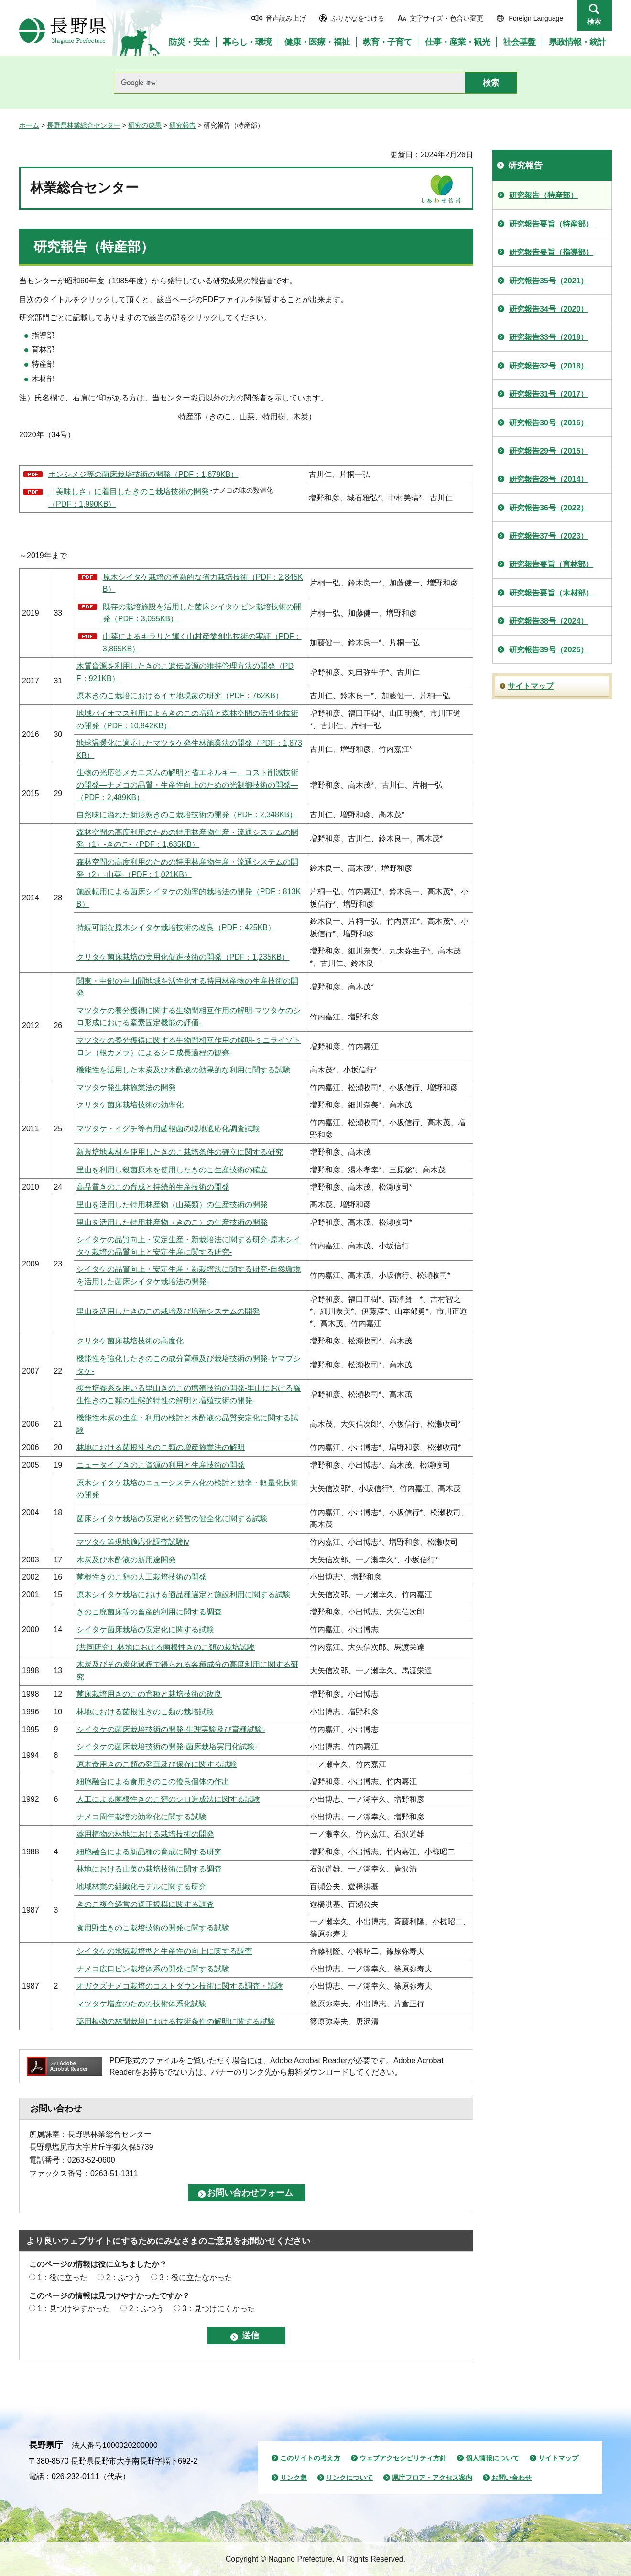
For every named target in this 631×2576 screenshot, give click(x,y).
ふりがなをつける (357, 18)
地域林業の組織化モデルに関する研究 (141, 1887)
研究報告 (182, 125)
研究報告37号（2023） (548, 536)
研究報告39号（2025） (548, 650)
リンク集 (293, 2477)
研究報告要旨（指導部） (551, 252)
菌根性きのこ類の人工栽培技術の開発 (141, 1577)
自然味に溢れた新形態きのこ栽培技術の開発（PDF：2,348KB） (186, 815)
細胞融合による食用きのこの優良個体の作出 (152, 1781)
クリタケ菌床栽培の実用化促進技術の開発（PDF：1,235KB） (182, 957)
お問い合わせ (511, 2477)
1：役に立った (62, 2277)
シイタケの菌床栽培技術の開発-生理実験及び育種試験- (170, 1729)
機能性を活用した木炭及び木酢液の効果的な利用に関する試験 (183, 1070)
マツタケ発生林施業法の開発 (126, 1087)
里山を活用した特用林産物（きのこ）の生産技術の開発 (172, 1222)
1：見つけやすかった (73, 2309)
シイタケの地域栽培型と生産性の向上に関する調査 (164, 1951)
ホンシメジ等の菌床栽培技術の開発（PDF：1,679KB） (143, 474)
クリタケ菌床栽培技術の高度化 (130, 1341)
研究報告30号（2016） (548, 423)
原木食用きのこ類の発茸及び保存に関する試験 (156, 1764)
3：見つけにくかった (218, 2309)
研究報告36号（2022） (548, 508)
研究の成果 (145, 125)
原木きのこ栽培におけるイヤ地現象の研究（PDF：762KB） (179, 696)
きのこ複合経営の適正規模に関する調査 (145, 1904)
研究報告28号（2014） (548, 479)
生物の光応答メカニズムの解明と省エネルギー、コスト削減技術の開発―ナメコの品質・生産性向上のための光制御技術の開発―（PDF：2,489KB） (187, 784)
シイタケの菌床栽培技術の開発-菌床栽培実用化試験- (167, 1747)
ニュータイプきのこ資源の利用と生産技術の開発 (160, 1465)
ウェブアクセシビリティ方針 (402, 2458)
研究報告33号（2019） (548, 337)
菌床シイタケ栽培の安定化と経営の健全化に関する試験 (172, 1519)
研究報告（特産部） (543, 195)
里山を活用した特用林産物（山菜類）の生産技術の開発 (172, 1205)
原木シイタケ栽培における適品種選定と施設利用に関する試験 (183, 1595)
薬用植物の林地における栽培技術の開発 (145, 1834)
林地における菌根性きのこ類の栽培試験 (145, 1712)
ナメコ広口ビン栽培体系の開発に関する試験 (152, 1969)
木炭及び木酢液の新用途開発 (126, 1560)
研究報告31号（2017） (548, 394)
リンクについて (349, 2477)
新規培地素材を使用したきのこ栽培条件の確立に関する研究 (179, 1152)
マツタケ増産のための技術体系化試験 (141, 2004)
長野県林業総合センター (83, 125)
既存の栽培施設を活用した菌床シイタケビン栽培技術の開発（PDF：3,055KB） (202, 613)
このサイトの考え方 (310, 2458)
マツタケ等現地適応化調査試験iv (132, 1542)
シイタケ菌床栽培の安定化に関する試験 (145, 1629)
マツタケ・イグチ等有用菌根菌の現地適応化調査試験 (168, 1129)
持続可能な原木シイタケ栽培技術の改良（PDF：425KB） (175, 927)
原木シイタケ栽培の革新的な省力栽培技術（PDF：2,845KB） (203, 583)
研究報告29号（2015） (548, 451)
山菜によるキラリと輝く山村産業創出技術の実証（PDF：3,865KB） (202, 642)
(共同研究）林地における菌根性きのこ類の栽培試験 (165, 1647)
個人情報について (492, 2458)
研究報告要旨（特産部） (551, 224)
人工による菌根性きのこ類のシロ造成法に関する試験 (168, 1799)
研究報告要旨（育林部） (551, 564)
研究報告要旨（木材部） (551, 593)
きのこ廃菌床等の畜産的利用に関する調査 (149, 1612)
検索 (594, 21)
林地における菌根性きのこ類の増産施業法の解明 (160, 1447)
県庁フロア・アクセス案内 (432, 2477)
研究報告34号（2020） (548, 309)
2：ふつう (123, 2277)
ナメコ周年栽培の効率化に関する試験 (141, 1817)
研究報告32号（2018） (548, 366)
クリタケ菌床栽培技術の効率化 (130, 1105)
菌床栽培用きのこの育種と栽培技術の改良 (149, 1694)
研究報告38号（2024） (548, 621)
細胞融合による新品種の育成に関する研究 (149, 1852)
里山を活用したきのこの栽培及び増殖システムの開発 (168, 1311)
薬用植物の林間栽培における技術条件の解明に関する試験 (175, 2021)
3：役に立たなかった (195, 2277)
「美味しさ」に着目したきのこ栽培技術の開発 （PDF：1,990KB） (128, 497)
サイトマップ (531, 686)
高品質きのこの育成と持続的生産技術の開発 (152, 1187)
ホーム (29, 125)
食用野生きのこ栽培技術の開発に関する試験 (152, 1928)
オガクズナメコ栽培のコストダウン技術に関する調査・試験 (179, 1986)
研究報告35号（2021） (548, 281)
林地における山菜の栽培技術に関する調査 (149, 1869)
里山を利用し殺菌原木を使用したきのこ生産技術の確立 (172, 1170)
